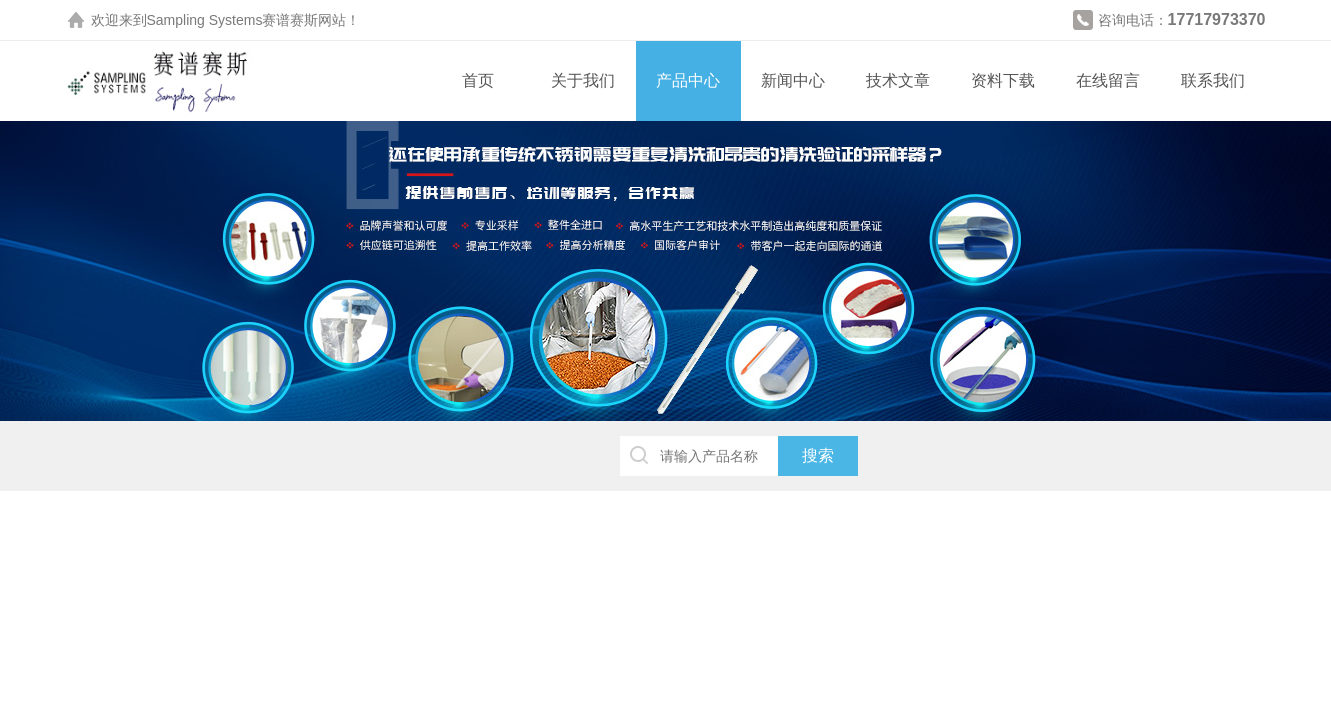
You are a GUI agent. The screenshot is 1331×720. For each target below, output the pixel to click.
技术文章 (898, 80)
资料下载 (1003, 80)
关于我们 (583, 80)
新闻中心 (793, 80)
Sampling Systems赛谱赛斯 (233, 20)
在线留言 (1108, 80)
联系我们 (1213, 80)
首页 (478, 80)
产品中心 (688, 80)
